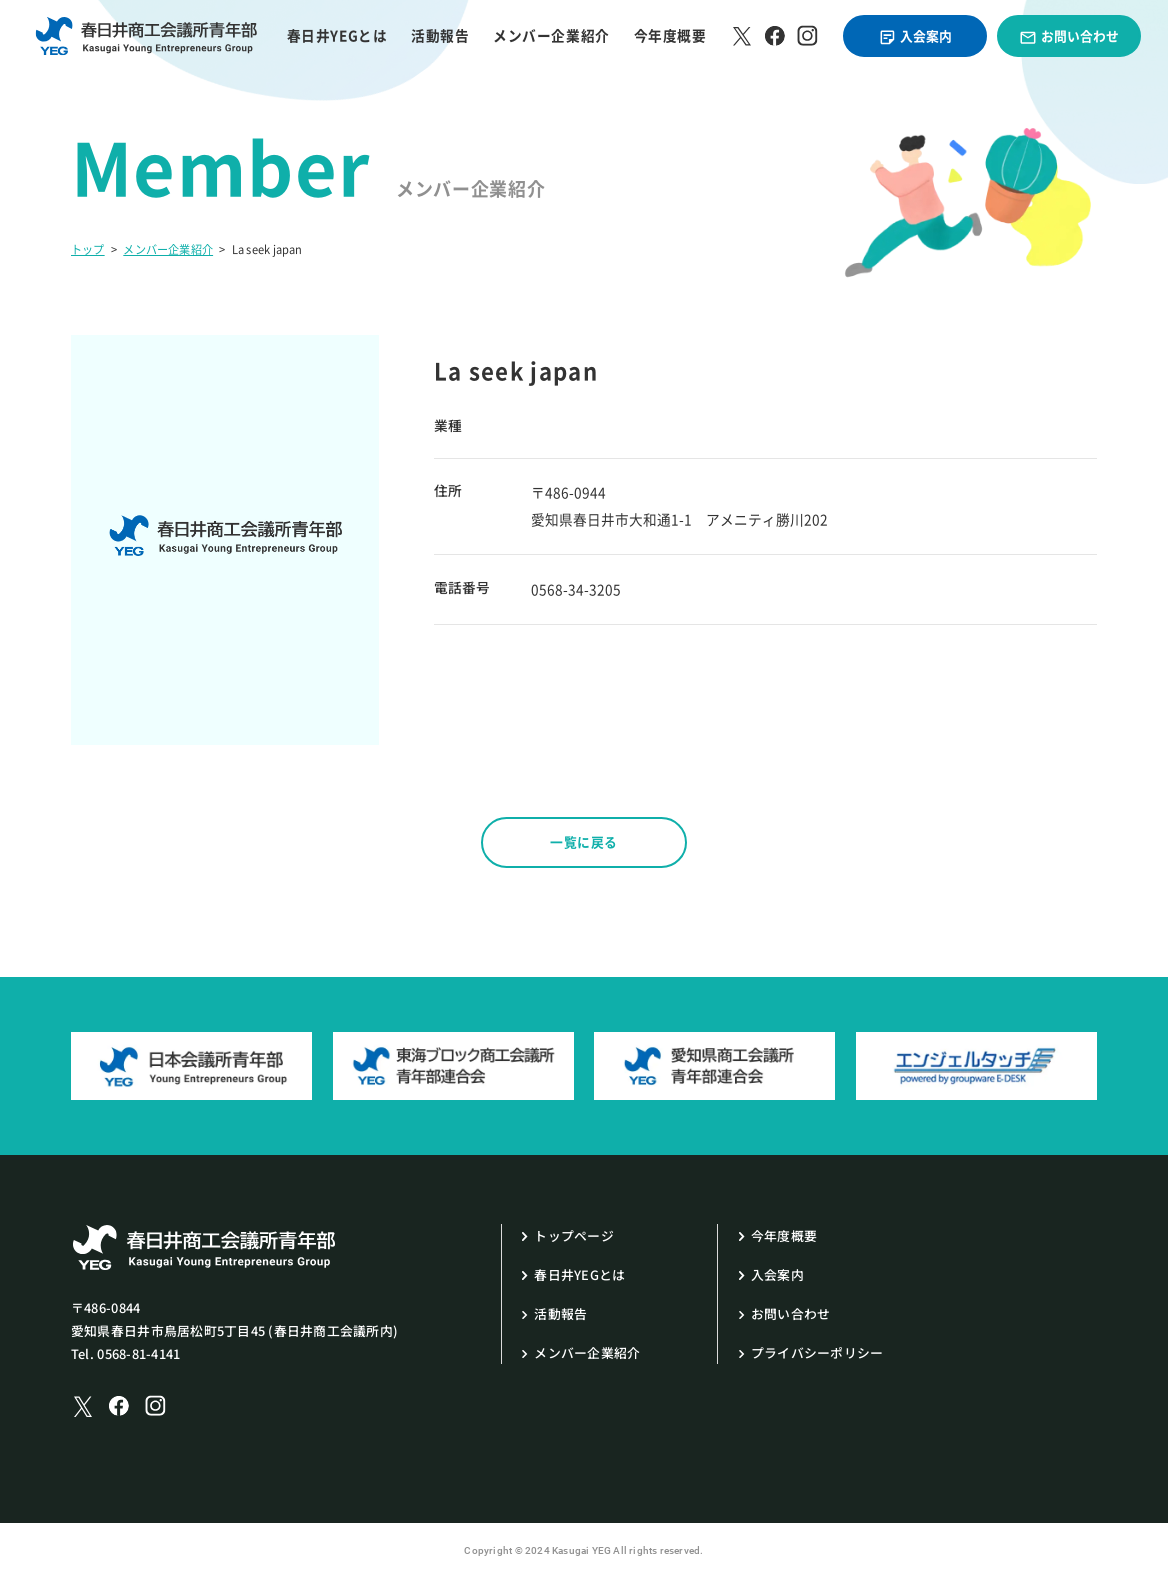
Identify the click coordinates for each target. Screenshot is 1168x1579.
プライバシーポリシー (817, 1352)
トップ (88, 249)
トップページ (574, 1235)
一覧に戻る (584, 841)
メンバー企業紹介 (551, 35)
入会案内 (914, 36)
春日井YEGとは (337, 35)
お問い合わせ (1068, 36)
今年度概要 (670, 35)
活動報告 (440, 35)
